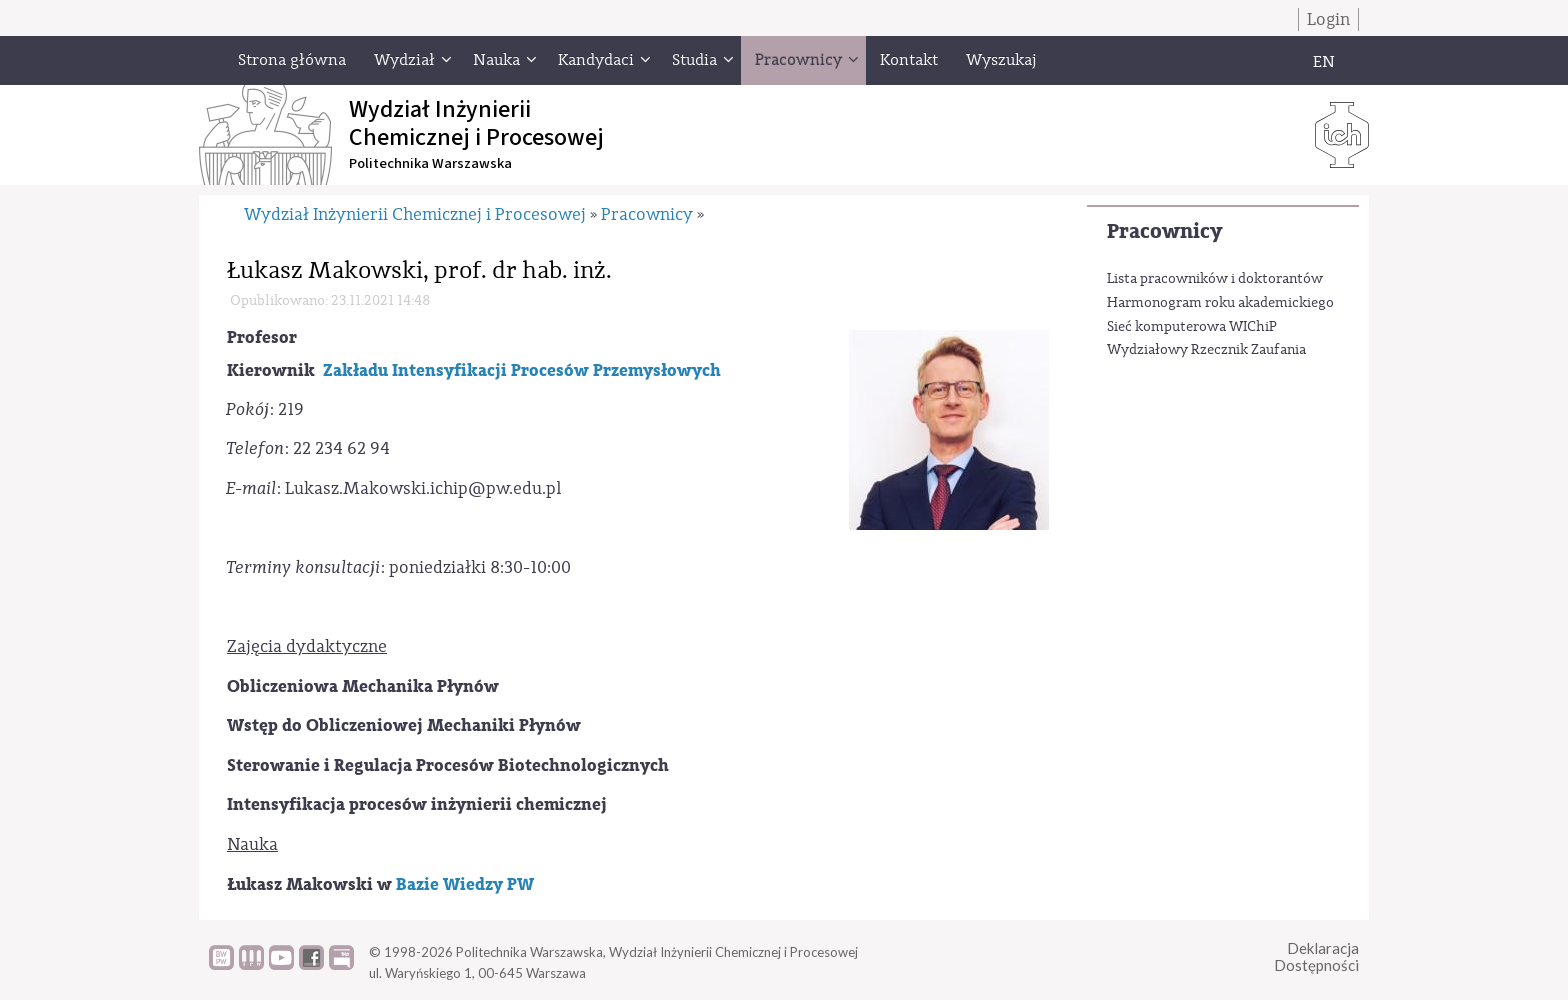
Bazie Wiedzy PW (465, 884)
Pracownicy (1164, 231)
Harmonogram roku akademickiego (1220, 303)
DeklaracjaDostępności (1316, 956)
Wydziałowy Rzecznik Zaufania (1206, 350)
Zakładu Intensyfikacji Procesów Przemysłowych (522, 370)
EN (1324, 62)
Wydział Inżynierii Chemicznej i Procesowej (415, 214)
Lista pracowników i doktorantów (1215, 279)
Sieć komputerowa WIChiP (1192, 327)
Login (1328, 19)
